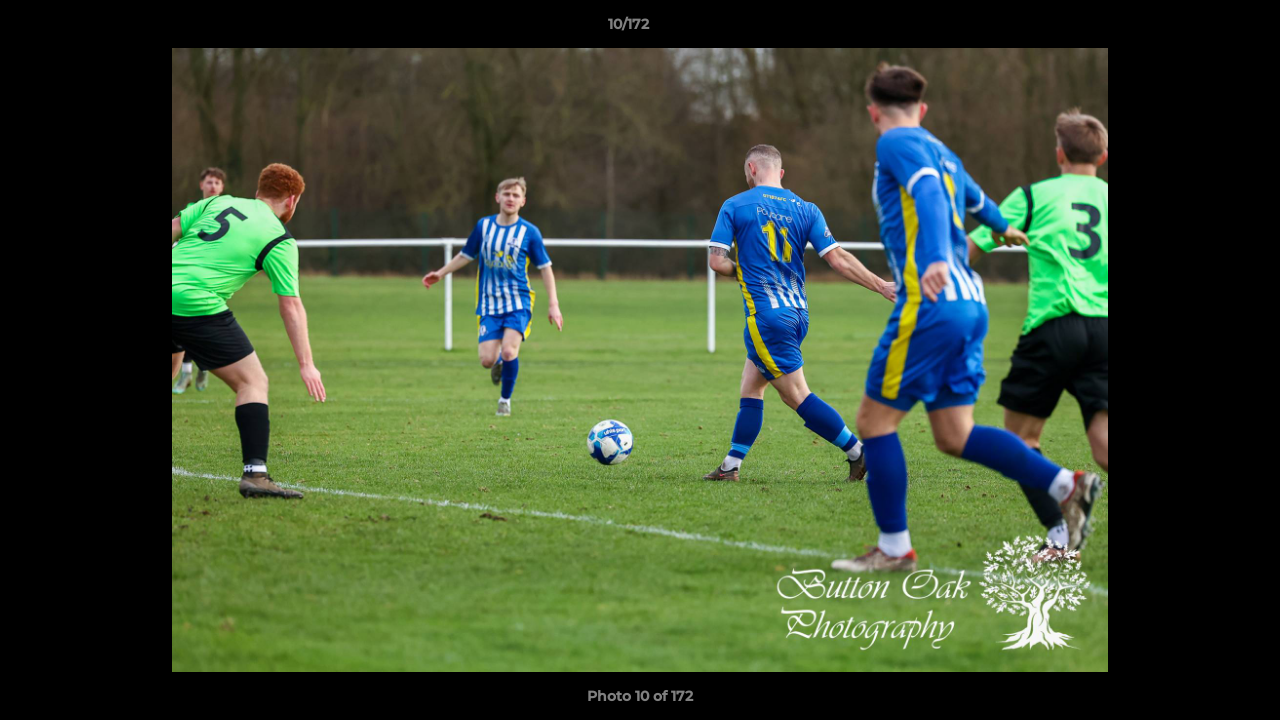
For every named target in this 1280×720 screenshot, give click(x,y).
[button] (1196, 29)
